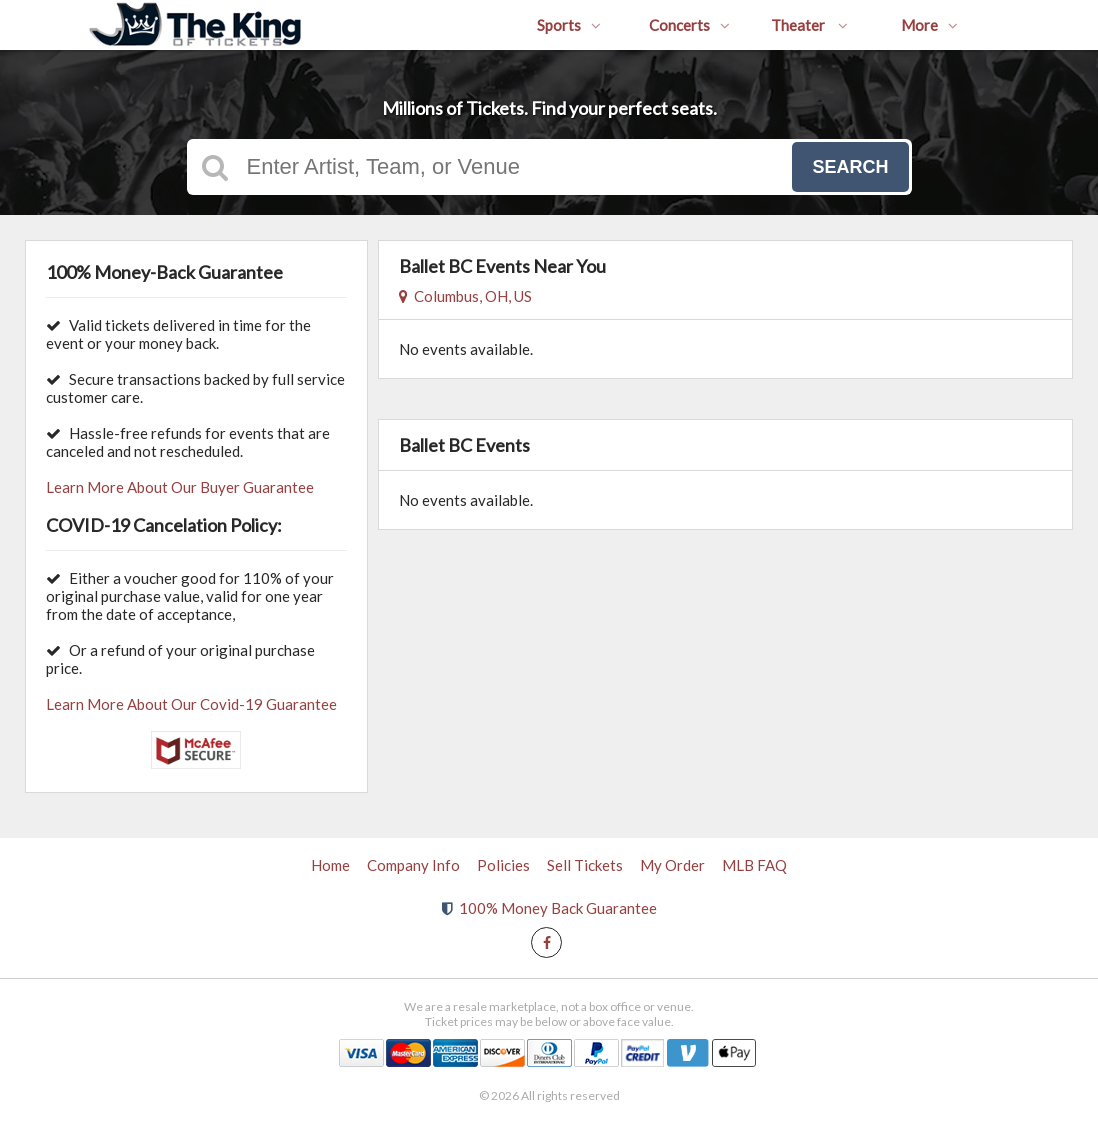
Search (850, 167)
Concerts (689, 25)
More (929, 25)
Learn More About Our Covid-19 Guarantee (191, 704)
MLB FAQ (754, 865)
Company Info (413, 865)
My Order (672, 865)
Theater (809, 25)
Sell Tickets (585, 865)
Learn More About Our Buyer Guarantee (180, 487)
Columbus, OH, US (465, 296)
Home (330, 865)
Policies (503, 865)
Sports (569, 25)
